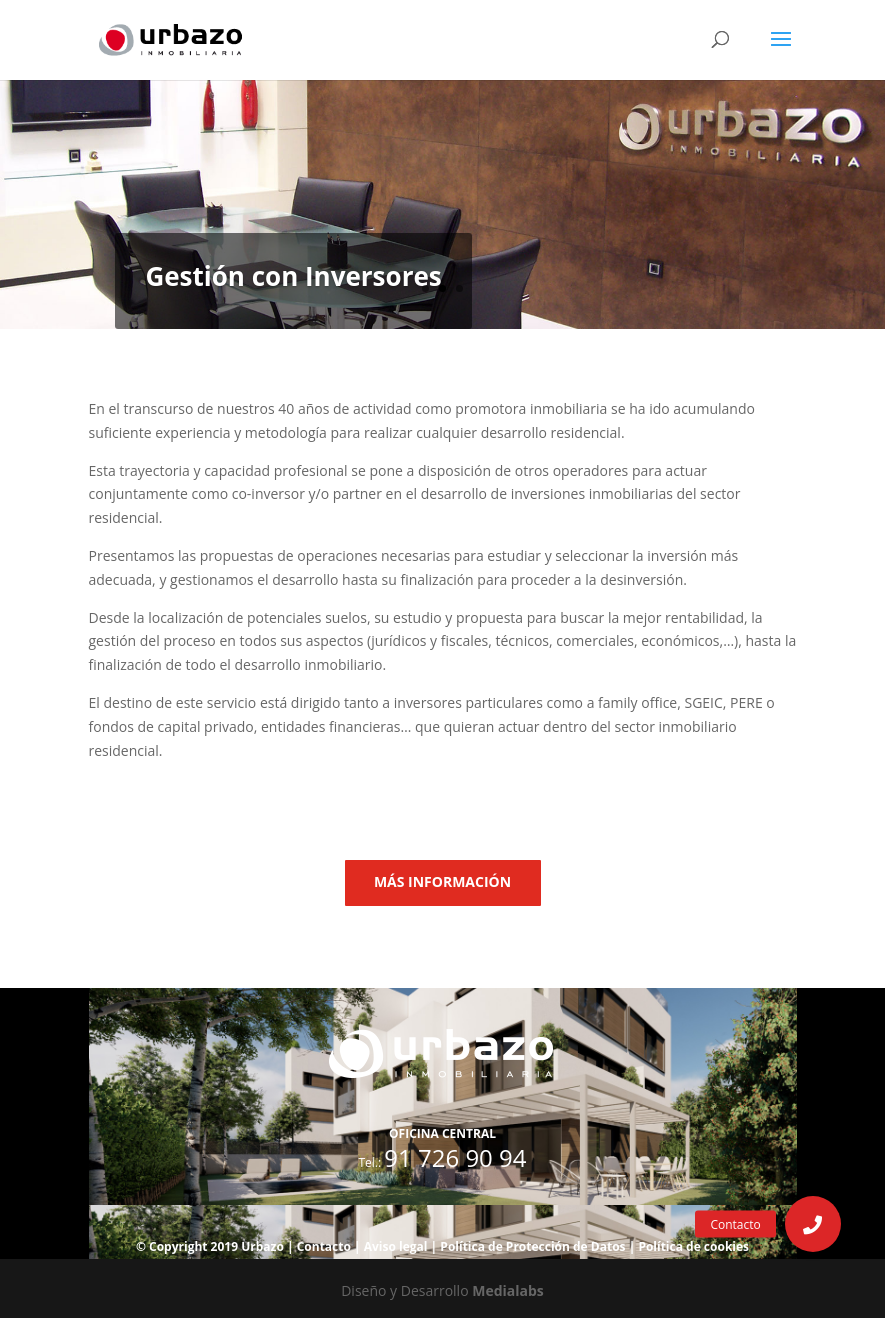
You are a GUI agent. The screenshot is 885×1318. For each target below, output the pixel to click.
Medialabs (508, 1290)
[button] (813, 1224)
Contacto (324, 1246)
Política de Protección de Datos (532, 1246)
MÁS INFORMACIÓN (442, 881)
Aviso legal (396, 1246)
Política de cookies (693, 1246)
